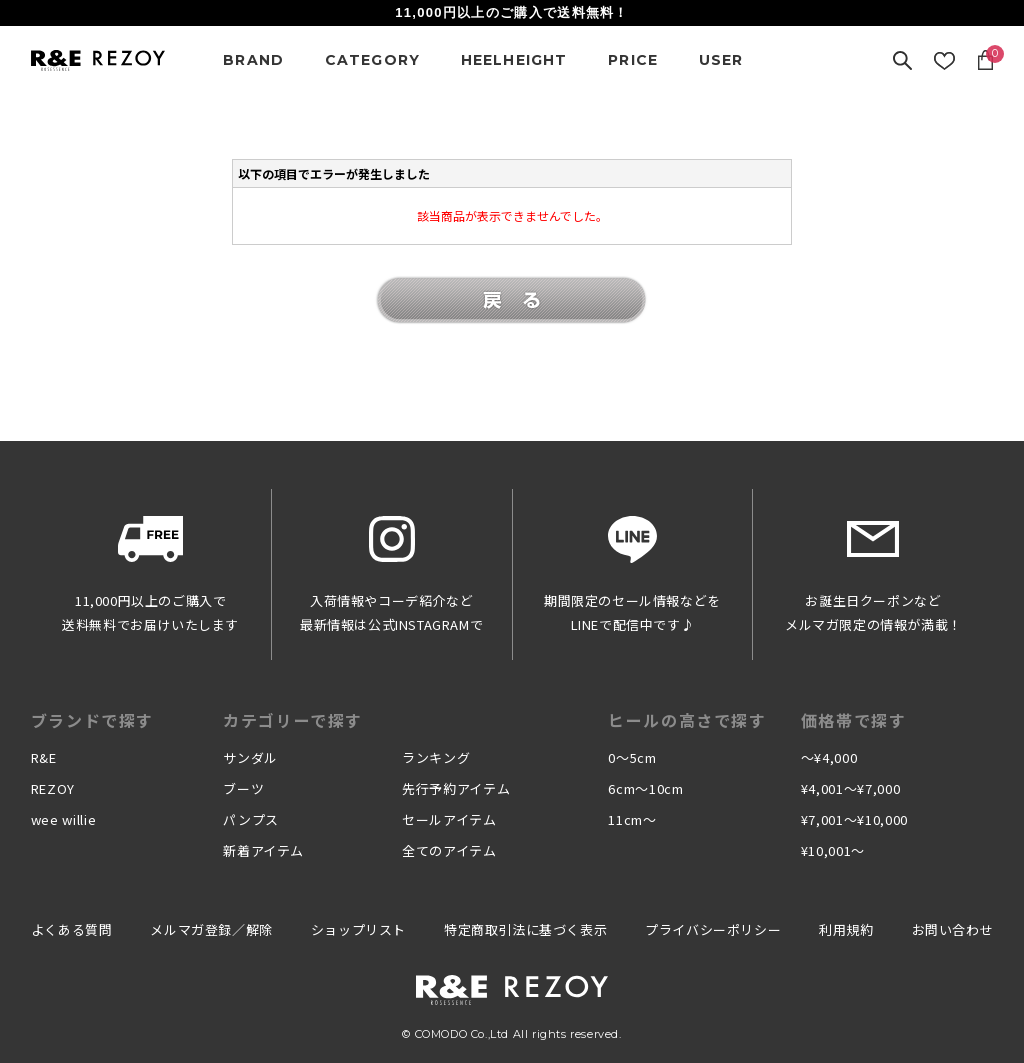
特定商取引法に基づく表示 (525, 929)
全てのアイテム (449, 850)
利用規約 (846, 929)
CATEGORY (373, 60)
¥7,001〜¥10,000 (854, 819)
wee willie (64, 819)
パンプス (251, 819)
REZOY (53, 788)
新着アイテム (263, 850)
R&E (44, 757)
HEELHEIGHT (514, 60)
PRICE (633, 60)
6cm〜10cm (645, 788)
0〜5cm (632, 757)
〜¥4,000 (829, 757)
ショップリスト (358, 929)
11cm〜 (632, 819)
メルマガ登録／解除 (211, 929)
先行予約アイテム (456, 788)
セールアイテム (449, 819)
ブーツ (243, 788)
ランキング (436, 757)
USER (721, 60)
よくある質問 (72, 929)
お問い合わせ (953, 929)
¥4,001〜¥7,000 (850, 788)
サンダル (250, 757)
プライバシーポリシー (713, 929)
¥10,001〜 (833, 850)
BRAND (253, 60)
